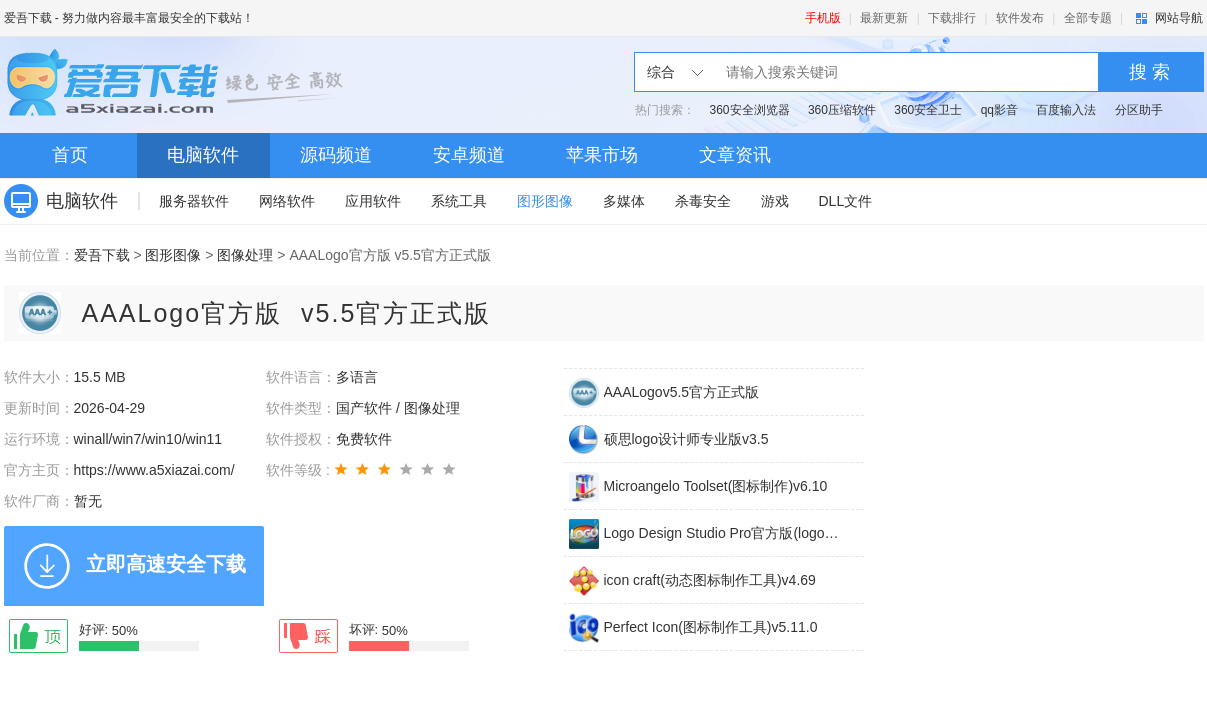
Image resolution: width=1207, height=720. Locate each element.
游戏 (775, 201)
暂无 (88, 501)
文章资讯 (735, 155)
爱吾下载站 (179, 85)
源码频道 (336, 155)
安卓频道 (469, 155)
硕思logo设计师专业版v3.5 (686, 439)
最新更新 (884, 18)
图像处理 (245, 255)
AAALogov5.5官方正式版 (682, 392)
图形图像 (545, 201)
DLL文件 (846, 201)
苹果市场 (602, 155)
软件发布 (1020, 18)
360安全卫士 (928, 110)
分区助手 (1139, 110)
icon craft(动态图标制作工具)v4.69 (710, 580)
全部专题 (1088, 18)
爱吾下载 (28, 18)
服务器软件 (194, 201)
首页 (70, 155)
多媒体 (624, 201)
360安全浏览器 (750, 110)
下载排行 (952, 18)
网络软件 (287, 201)
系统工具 (459, 201)
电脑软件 (203, 155)
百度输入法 (1066, 110)
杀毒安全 (703, 201)
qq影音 (999, 110)
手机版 (823, 18)
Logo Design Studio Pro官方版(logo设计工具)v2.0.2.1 (722, 533)
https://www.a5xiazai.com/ (154, 470)
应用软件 (373, 201)
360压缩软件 (842, 110)
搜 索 (1149, 72)
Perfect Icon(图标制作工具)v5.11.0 (711, 627)
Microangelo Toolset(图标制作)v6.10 (716, 486)
